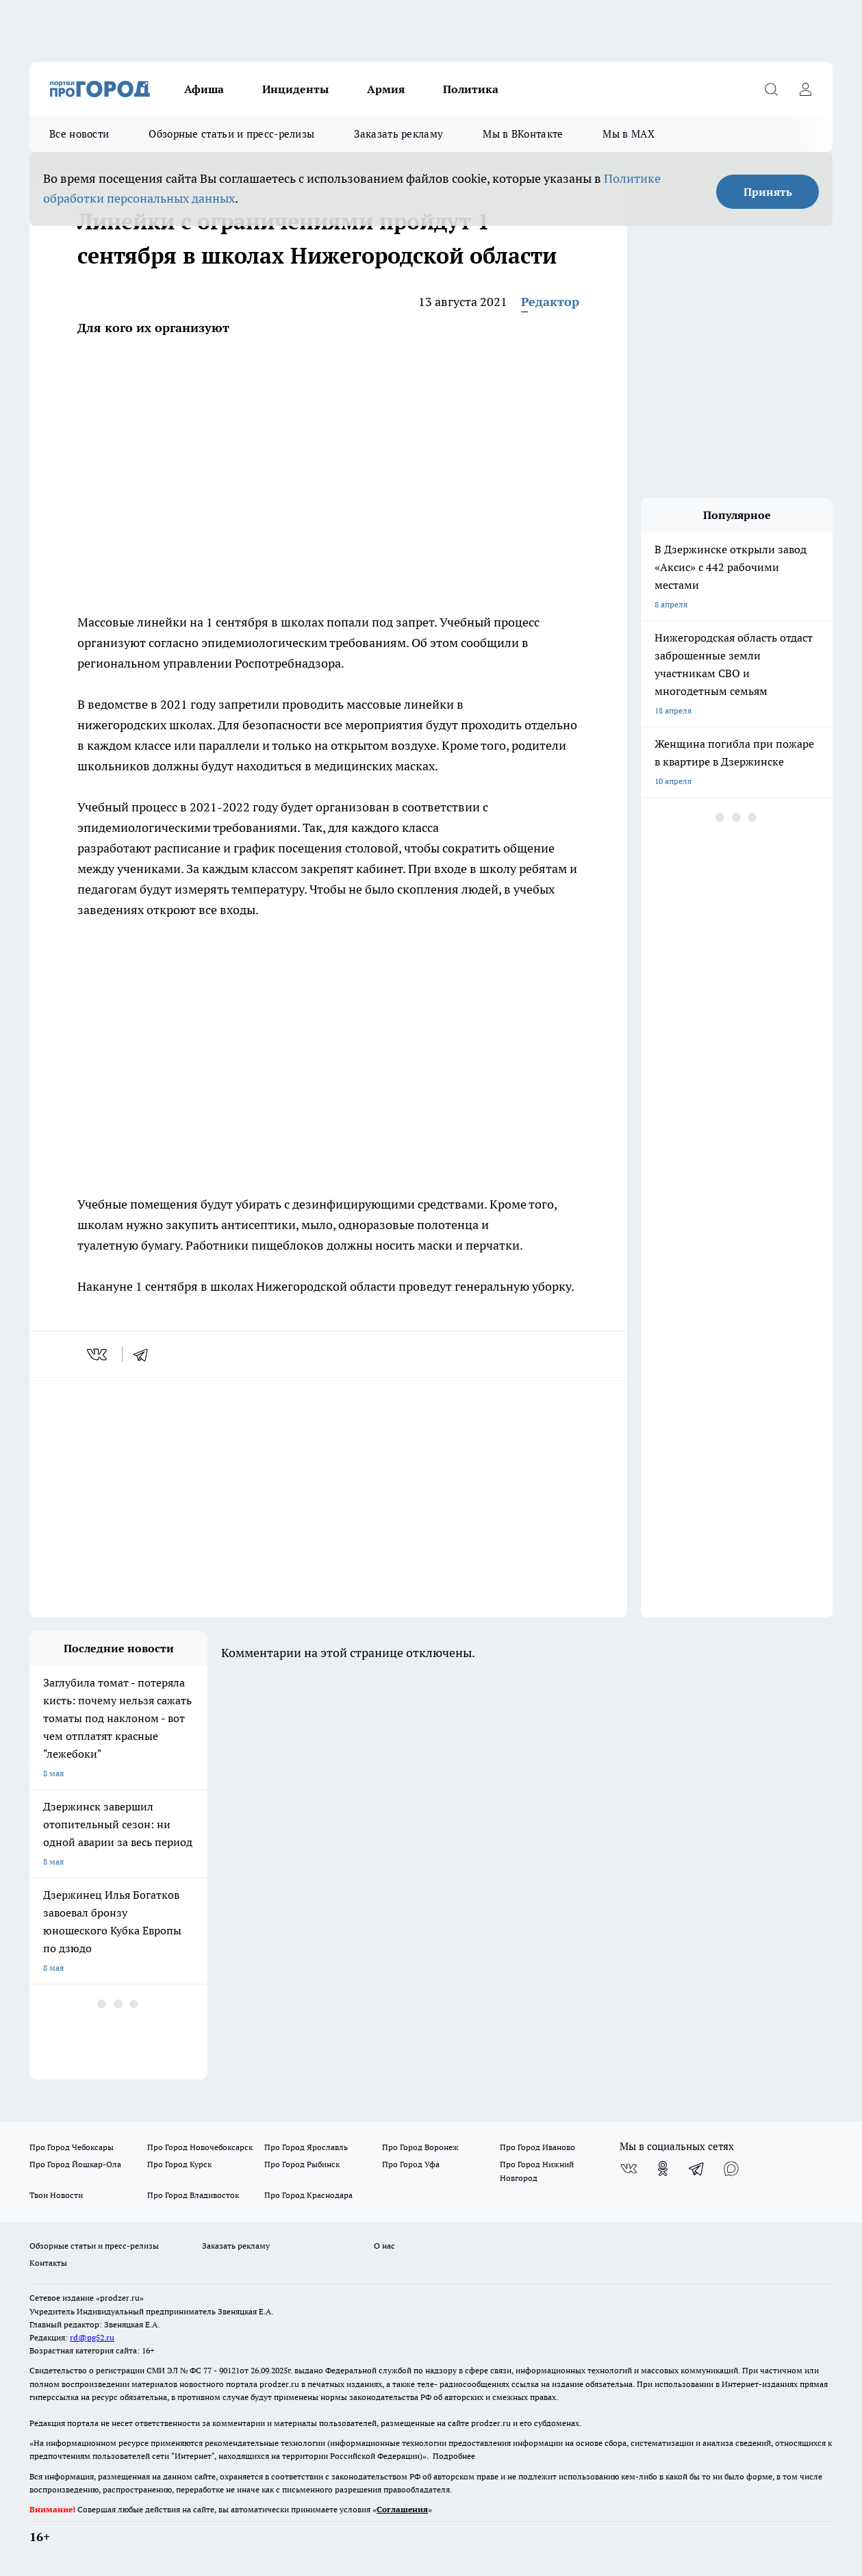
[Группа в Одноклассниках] (663, 2168)
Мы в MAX (628, 133)
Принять (768, 192)
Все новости (79, 133)
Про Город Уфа (411, 2164)
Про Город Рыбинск (302, 2164)
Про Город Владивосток (193, 2195)
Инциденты (295, 89)
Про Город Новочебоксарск (200, 2147)
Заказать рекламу (398, 133)
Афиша (204, 89)
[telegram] (145, 1354)
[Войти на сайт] (805, 89)
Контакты (48, 2263)
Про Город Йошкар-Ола (75, 2164)
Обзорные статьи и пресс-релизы (231, 133)
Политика (470, 89)
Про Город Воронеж (420, 2147)
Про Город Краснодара (308, 2195)
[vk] (98, 1354)
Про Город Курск (179, 2164)
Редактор (550, 302)
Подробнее (454, 2456)
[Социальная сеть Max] (731, 2168)
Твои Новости (56, 2195)
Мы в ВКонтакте (523, 133)
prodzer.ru (279, 2384)
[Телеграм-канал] (697, 2168)
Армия (386, 89)
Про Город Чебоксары (71, 2147)
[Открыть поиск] (771, 89)
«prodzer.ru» (120, 2298)
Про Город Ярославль (306, 2147)
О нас (384, 2245)
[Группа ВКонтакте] (628, 2168)
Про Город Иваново (537, 2147)
